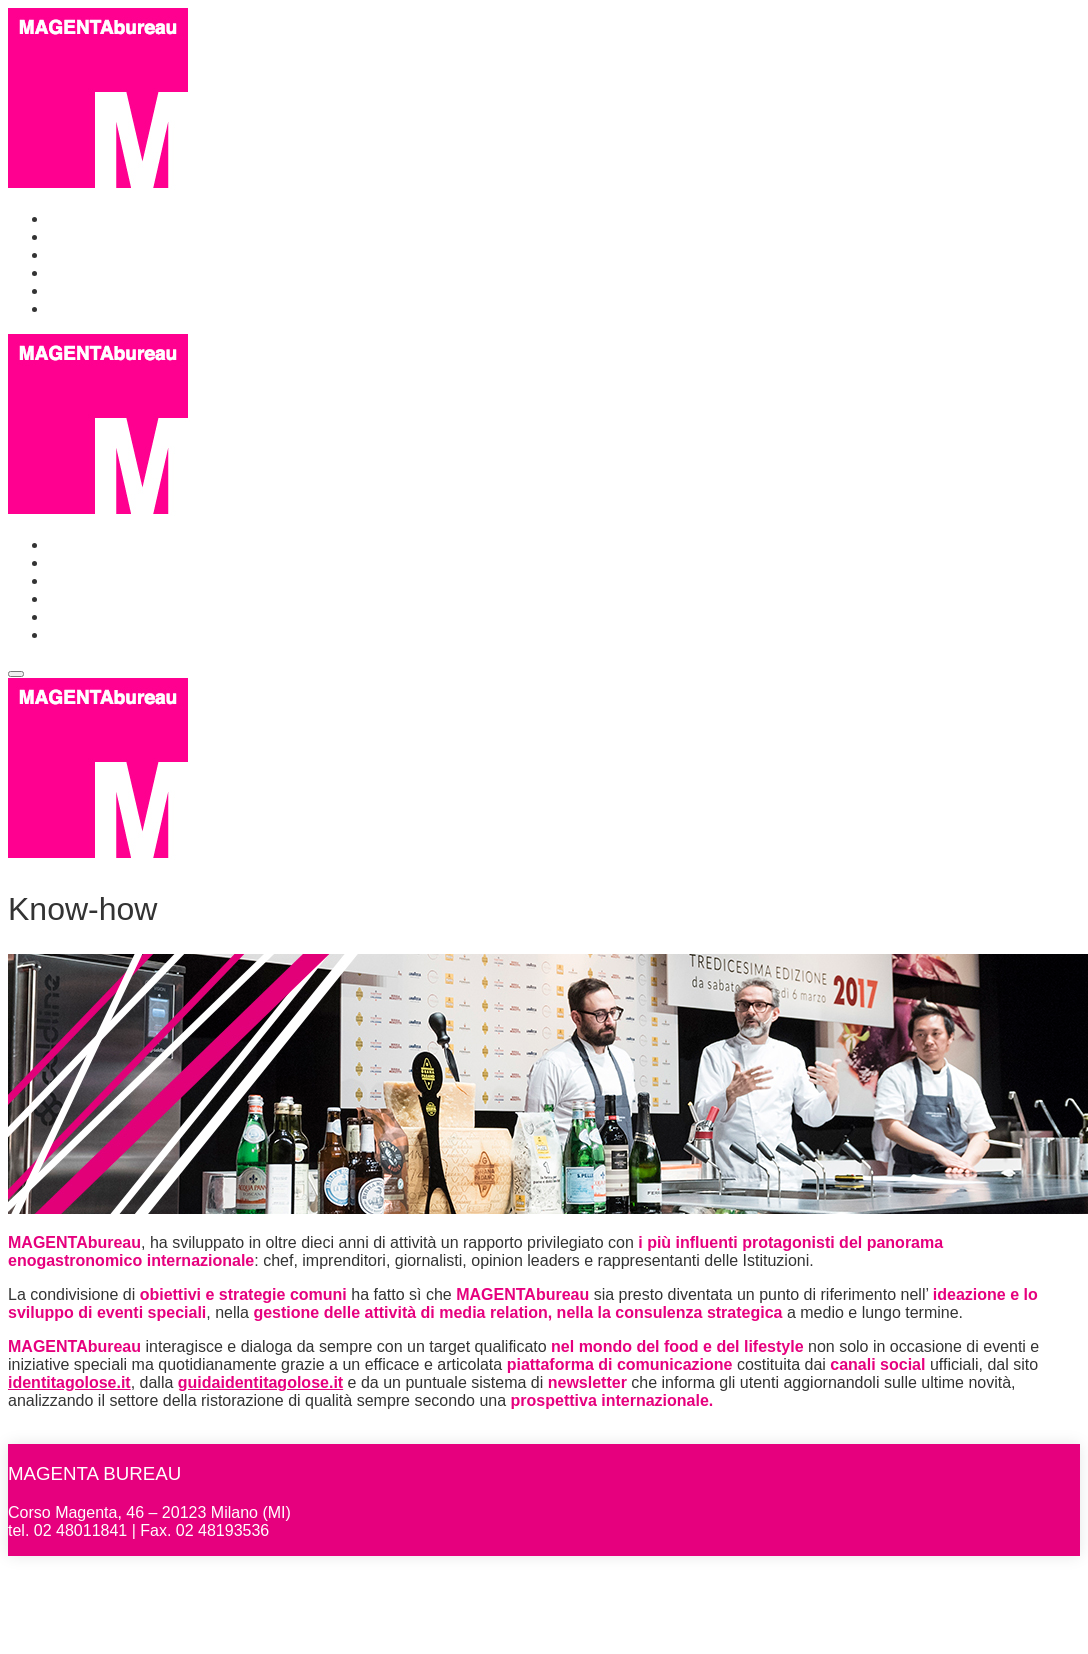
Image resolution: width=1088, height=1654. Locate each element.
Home (69, 218)
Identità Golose (102, 290)
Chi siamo (83, 236)
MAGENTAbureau (119, 1434)
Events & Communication (138, 254)
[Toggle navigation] (16, 674)
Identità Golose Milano (127, 272)
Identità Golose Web (120, 308)
